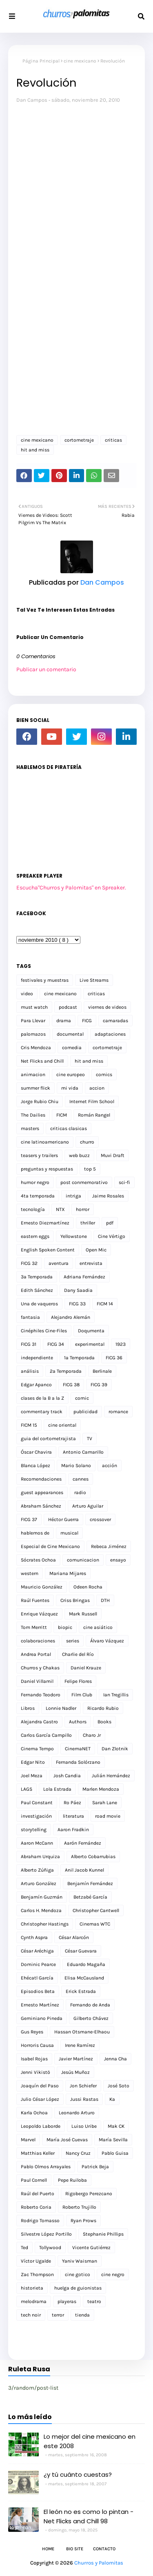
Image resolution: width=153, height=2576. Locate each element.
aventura (59, 1263)
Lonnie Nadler (61, 1708)
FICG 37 (29, 1519)
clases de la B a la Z (42, 1398)
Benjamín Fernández (90, 1883)
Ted (24, 2247)
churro (87, 1142)
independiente (37, 1358)
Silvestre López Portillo (46, 2234)
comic (82, 1398)
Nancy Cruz (78, 2153)
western (29, 1573)
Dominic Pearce (38, 1964)
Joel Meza (31, 1775)
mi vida (69, 1088)
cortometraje (79, 440)
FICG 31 (28, 1344)
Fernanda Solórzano (78, 1762)
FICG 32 (29, 1263)
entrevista (91, 1263)
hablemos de (35, 1533)
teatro (94, 2301)
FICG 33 (77, 1304)
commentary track (41, 1411)
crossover (100, 1519)
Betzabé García (90, 1897)
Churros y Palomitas (98, 2563)
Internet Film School (91, 1101)
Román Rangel (94, 1115)
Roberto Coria (36, 2207)
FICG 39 (99, 1384)
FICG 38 (71, 1384)
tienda (82, 2315)
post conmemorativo (84, 1182)
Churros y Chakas (40, 1668)
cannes (81, 1479)
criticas (113, 440)
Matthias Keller (38, 2153)
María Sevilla (113, 2140)
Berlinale (102, 1371)
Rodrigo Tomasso (40, 2220)
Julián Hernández (111, 1775)
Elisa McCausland (84, 1978)
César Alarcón (74, 1937)
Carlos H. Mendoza (41, 1910)
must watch (34, 1007)
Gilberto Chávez (91, 2018)
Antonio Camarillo (83, 1452)
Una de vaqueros (39, 1304)
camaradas (115, 1020)
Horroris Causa (37, 2045)
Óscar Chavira (36, 1452)
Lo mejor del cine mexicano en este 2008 (89, 2441)
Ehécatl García (37, 1978)
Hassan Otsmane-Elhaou (82, 2032)
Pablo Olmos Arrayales (46, 2166)
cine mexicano (80, 61)
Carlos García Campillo (46, 1735)
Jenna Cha (115, 2059)
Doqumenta (91, 1331)
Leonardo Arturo (77, 2113)
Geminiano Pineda (41, 2018)
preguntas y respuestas (47, 1169)
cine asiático (98, 1627)
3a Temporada (37, 1277)
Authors (77, 1722)
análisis (30, 1371)
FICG (87, 1020)
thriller (87, 1223)
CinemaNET (78, 1749)
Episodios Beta (38, 1991)
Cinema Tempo (37, 1749)
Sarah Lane (104, 1802)
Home (48, 2548)
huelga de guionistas (78, 2288)
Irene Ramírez (80, 2045)
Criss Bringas (75, 1600)
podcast (68, 1007)
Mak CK (116, 2126)
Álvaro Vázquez (107, 1641)
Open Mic (96, 1250)
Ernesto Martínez (40, 2005)
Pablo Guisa (115, 2153)
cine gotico (77, 2274)
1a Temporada (79, 1358)
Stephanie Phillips (103, 2234)
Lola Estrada (57, 1789)
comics (104, 1074)
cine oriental (62, 1425)
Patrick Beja (95, 2166)
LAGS (26, 1789)
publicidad (85, 1411)
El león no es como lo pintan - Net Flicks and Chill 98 (88, 2516)
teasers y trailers (39, 1155)
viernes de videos (107, 1007)
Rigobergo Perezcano (88, 2193)
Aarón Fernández (82, 1843)
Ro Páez (72, 1802)
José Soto (118, 2086)
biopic (65, 1627)
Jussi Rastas (84, 2099)
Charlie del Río (78, 1654)
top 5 (90, 1169)
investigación (36, 1816)
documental (70, 1034)
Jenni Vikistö (35, 2072)
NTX (60, 1209)
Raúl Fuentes (35, 1600)
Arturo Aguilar (87, 1506)
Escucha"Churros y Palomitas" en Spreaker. (71, 887)
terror (58, 2315)
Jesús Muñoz (75, 2072)
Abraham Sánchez (41, 1506)
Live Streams (94, 980)
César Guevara (81, 1951)
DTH (105, 1600)
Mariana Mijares (67, 1573)
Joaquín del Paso (40, 2086)
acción (109, 1465)
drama (63, 1020)
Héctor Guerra (63, 1519)
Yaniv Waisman (79, 2261)
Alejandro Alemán (70, 1317)
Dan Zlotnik (115, 1749)
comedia (72, 1047)
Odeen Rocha (87, 1587)
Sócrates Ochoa (38, 1560)
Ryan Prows (83, 2220)
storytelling (34, 1829)
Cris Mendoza (36, 1047)
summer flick (35, 1088)
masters (30, 1128)
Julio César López (40, 2099)
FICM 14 (105, 1304)
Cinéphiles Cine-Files (44, 1331)
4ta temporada (38, 1196)
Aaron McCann (37, 1843)
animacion (33, 1074)
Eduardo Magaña (86, 1964)
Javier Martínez (76, 2059)
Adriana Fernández (84, 1277)
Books (104, 1722)
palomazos (33, 1034)
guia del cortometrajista (48, 1438)
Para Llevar (33, 1020)
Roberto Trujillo (79, 2207)
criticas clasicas (68, 1128)
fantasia (30, 1317)
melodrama (34, 2301)
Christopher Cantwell (96, 1910)
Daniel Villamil (37, 1681)
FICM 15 (29, 1425)
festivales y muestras (45, 980)
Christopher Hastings (45, 1924)
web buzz (79, 1155)
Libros (28, 1708)
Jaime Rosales (108, 1196)
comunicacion (83, 1560)
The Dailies (33, 1115)
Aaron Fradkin (73, 1829)
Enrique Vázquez (39, 1614)
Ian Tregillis (116, 1695)
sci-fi (124, 1182)
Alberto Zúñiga (37, 1870)
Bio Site (74, 2548)
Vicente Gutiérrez (91, 2247)
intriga (73, 1196)
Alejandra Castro (39, 1722)
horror (82, 1209)
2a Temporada (66, 1371)
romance (118, 1411)
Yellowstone (73, 1236)
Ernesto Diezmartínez (45, 1223)
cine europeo (70, 1074)
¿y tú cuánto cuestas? (78, 2474)
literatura (73, 1816)
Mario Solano (76, 1465)
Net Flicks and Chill (42, 1061)
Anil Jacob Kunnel (84, 1870)
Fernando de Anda (90, 2005)
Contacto (104, 2548)
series (72, 1641)
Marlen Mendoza (100, 1789)
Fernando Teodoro (40, 1695)
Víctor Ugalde (36, 2261)
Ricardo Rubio (103, 1708)
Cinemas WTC (95, 1924)
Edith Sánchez (37, 1290)
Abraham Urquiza (40, 1856)
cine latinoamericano (45, 1142)
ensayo (118, 1560)
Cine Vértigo (111, 1236)
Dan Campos (31, 100)
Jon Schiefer (83, 2086)
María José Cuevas (67, 2140)
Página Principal (41, 61)
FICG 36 (114, 1358)
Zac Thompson (37, 2274)
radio (80, 1492)
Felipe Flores (78, 1681)
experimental (89, 1344)
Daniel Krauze (86, 1668)
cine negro (112, 2274)
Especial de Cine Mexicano (50, 1546)
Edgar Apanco (36, 1384)
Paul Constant (37, 1802)
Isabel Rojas (34, 2059)
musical (69, 1533)
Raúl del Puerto (37, 2193)
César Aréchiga (37, 1951)
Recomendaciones (41, 1479)
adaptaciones (110, 1034)
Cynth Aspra (34, 1937)
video (27, 993)
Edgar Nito (33, 1762)
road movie (107, 1816)
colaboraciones (38, 1641)
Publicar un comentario (46, 669)
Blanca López (35, 1465)
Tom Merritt (34, 1627)
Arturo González (38, 1883)
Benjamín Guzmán (41, 1897)
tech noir (31, 2315)
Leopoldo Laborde (40, 2126)
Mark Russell (83, 1614)
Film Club (81, 1695)
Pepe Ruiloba (72, 2180)
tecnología (33, 1209)
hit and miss (35, 450)
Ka (112, 2099)
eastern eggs (35, 1236)
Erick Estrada (81, 1991)
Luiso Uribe (84, 2126)
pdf (109, 1223)
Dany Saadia (78, 1290)
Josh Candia (67, 1775)
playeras (67, 2301)
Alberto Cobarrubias (93, 1856)
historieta (32, 2288)
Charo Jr (92, 1735)
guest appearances (42, 1492)
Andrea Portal (36, 1654)
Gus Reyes (32, 2032)
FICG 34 (55, 1344)
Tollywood (50, 2247)
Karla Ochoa (34, 2113)
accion (96, 1088)
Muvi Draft (112, 1155)
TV (89, 1438)
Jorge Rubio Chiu (39, 1101)
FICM (61, 1115)
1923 (120, 1344)
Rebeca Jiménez (108, 1546)
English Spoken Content (48, 1250)
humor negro (35, 1182)
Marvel (28, 2140)
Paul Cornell (34, 2180)
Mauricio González (41, 1587)
